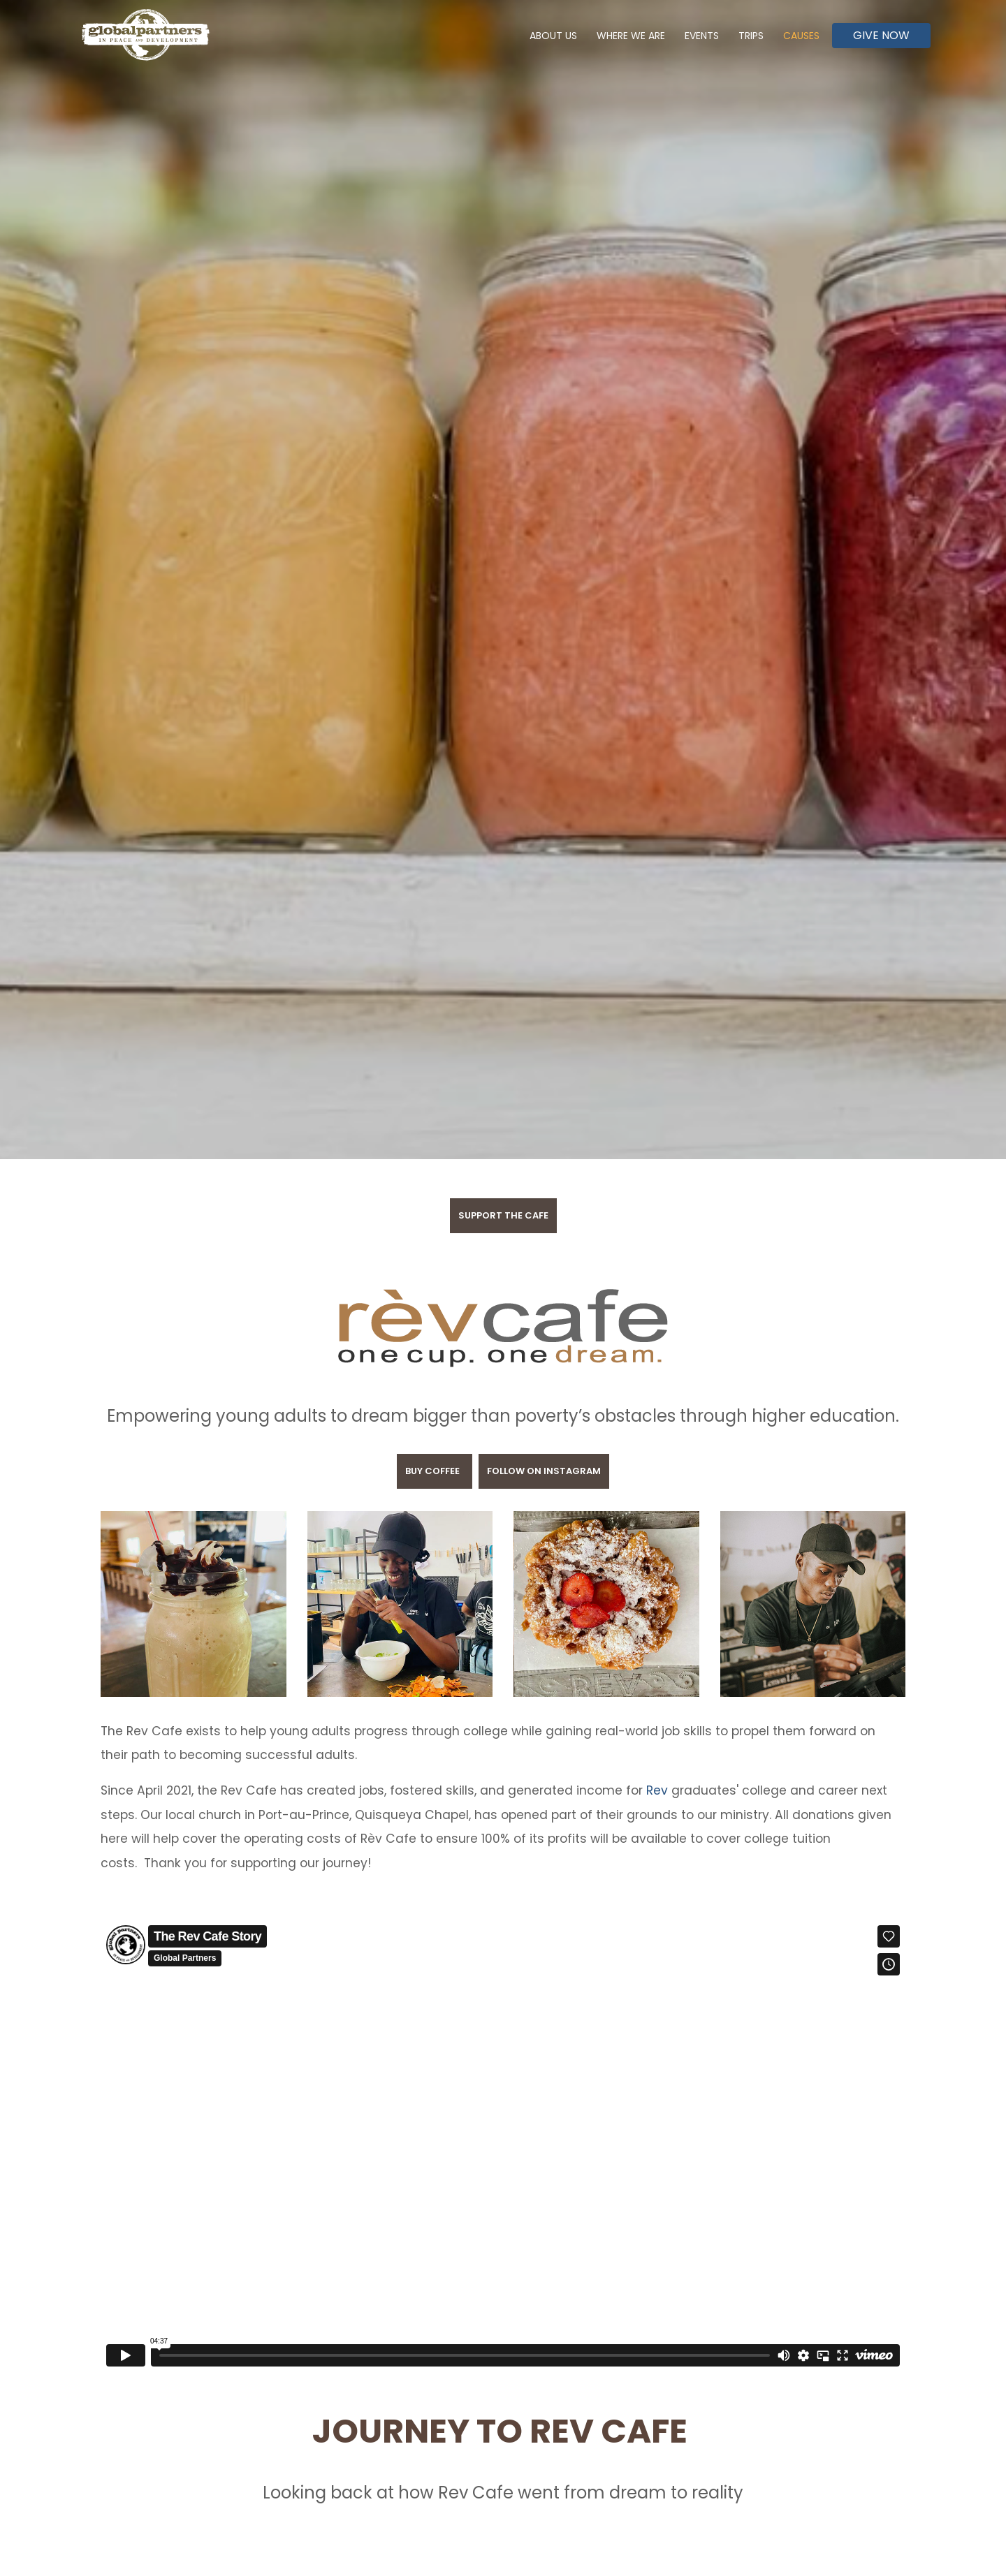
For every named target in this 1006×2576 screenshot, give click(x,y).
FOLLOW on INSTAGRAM (544, 1471)
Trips (751, 36)
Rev (655, 1790)
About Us (553, 36)
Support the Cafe (503, 1215)
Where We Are (631, 36)
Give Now (881, 35)
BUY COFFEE (434, 1471)
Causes (801, 36)
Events (702, 36)
